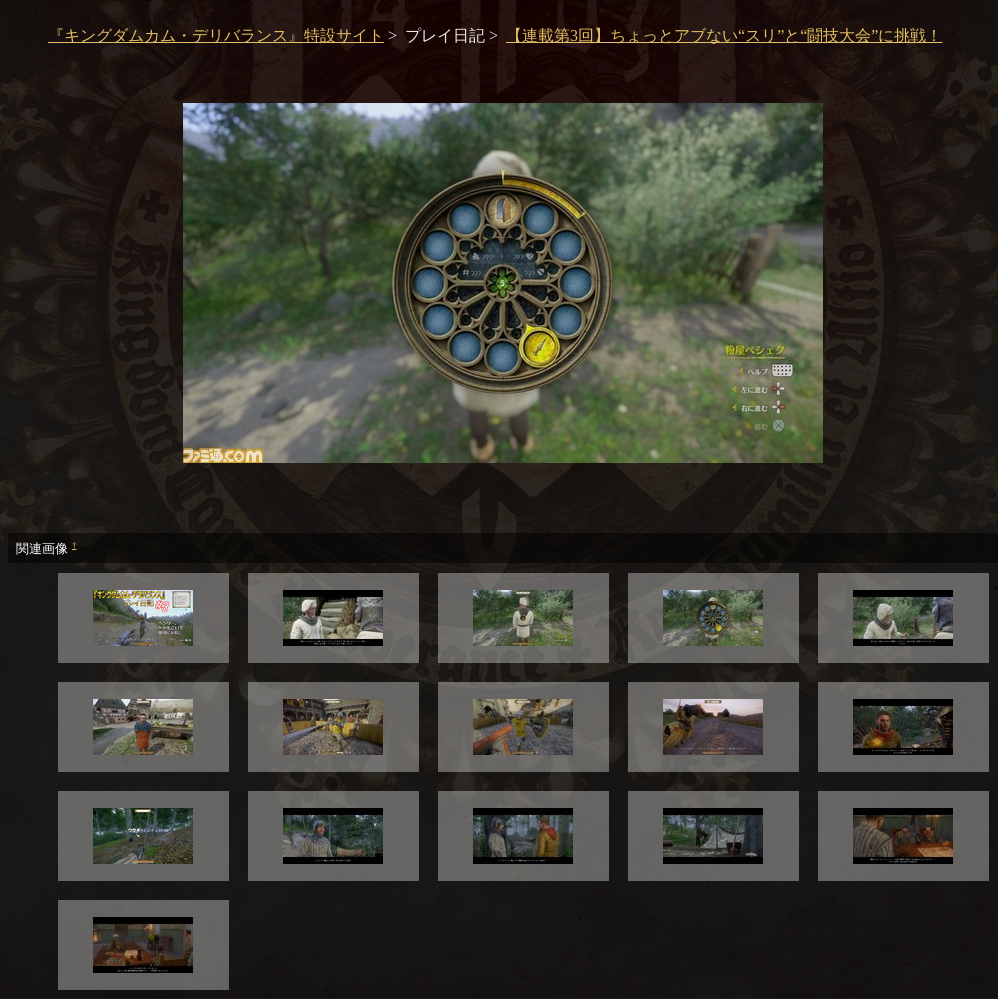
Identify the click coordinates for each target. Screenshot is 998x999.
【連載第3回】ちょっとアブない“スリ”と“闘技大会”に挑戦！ (724, 35)
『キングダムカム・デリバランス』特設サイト (216, 35)
